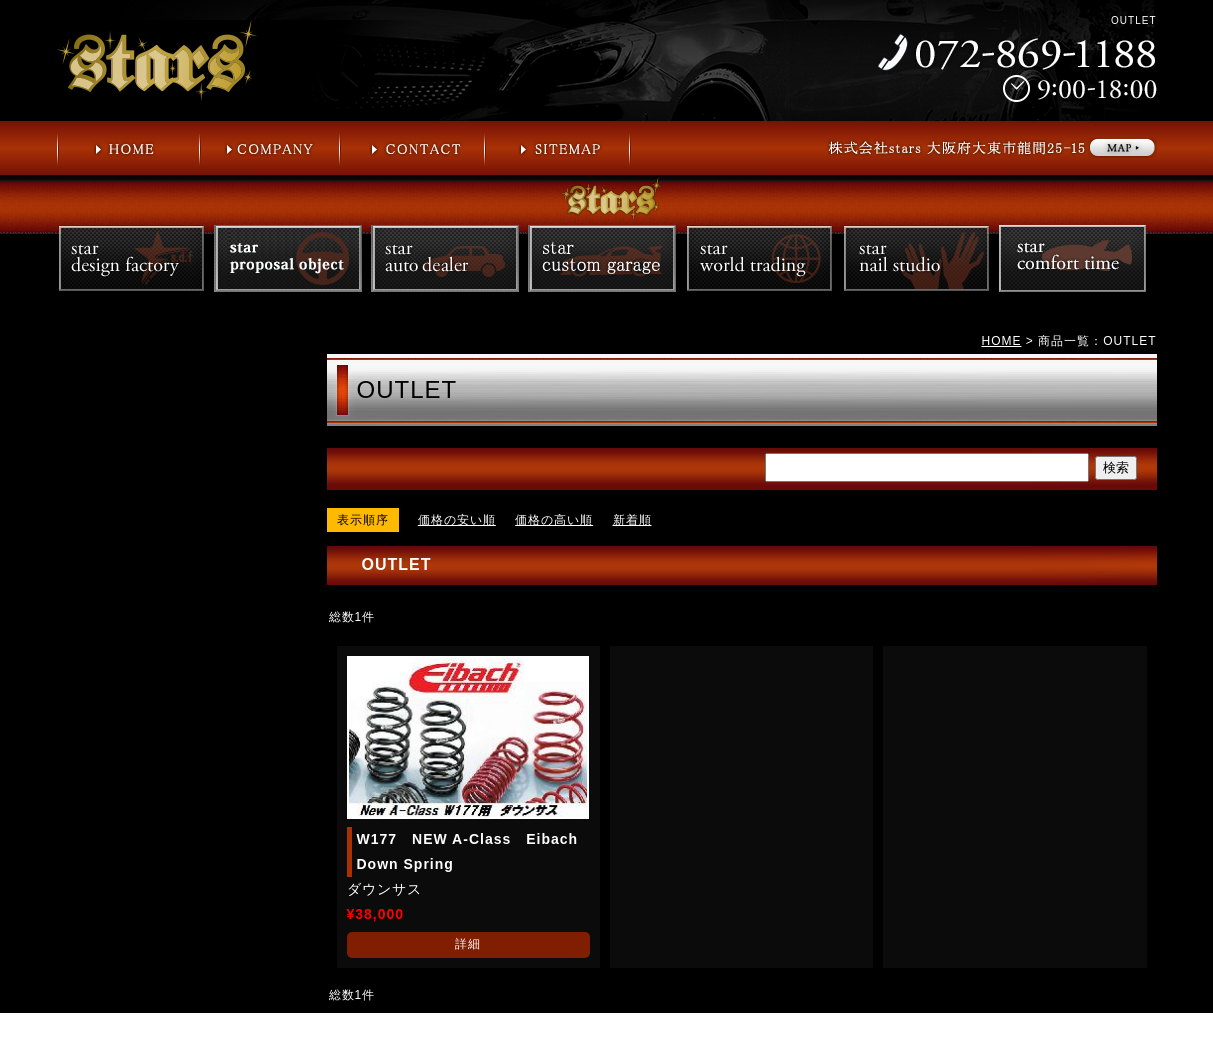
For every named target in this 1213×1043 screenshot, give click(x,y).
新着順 (632, 520)
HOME (1001, 341)
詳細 (468, 944)
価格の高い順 (554, 520)
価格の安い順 (457, 520)
